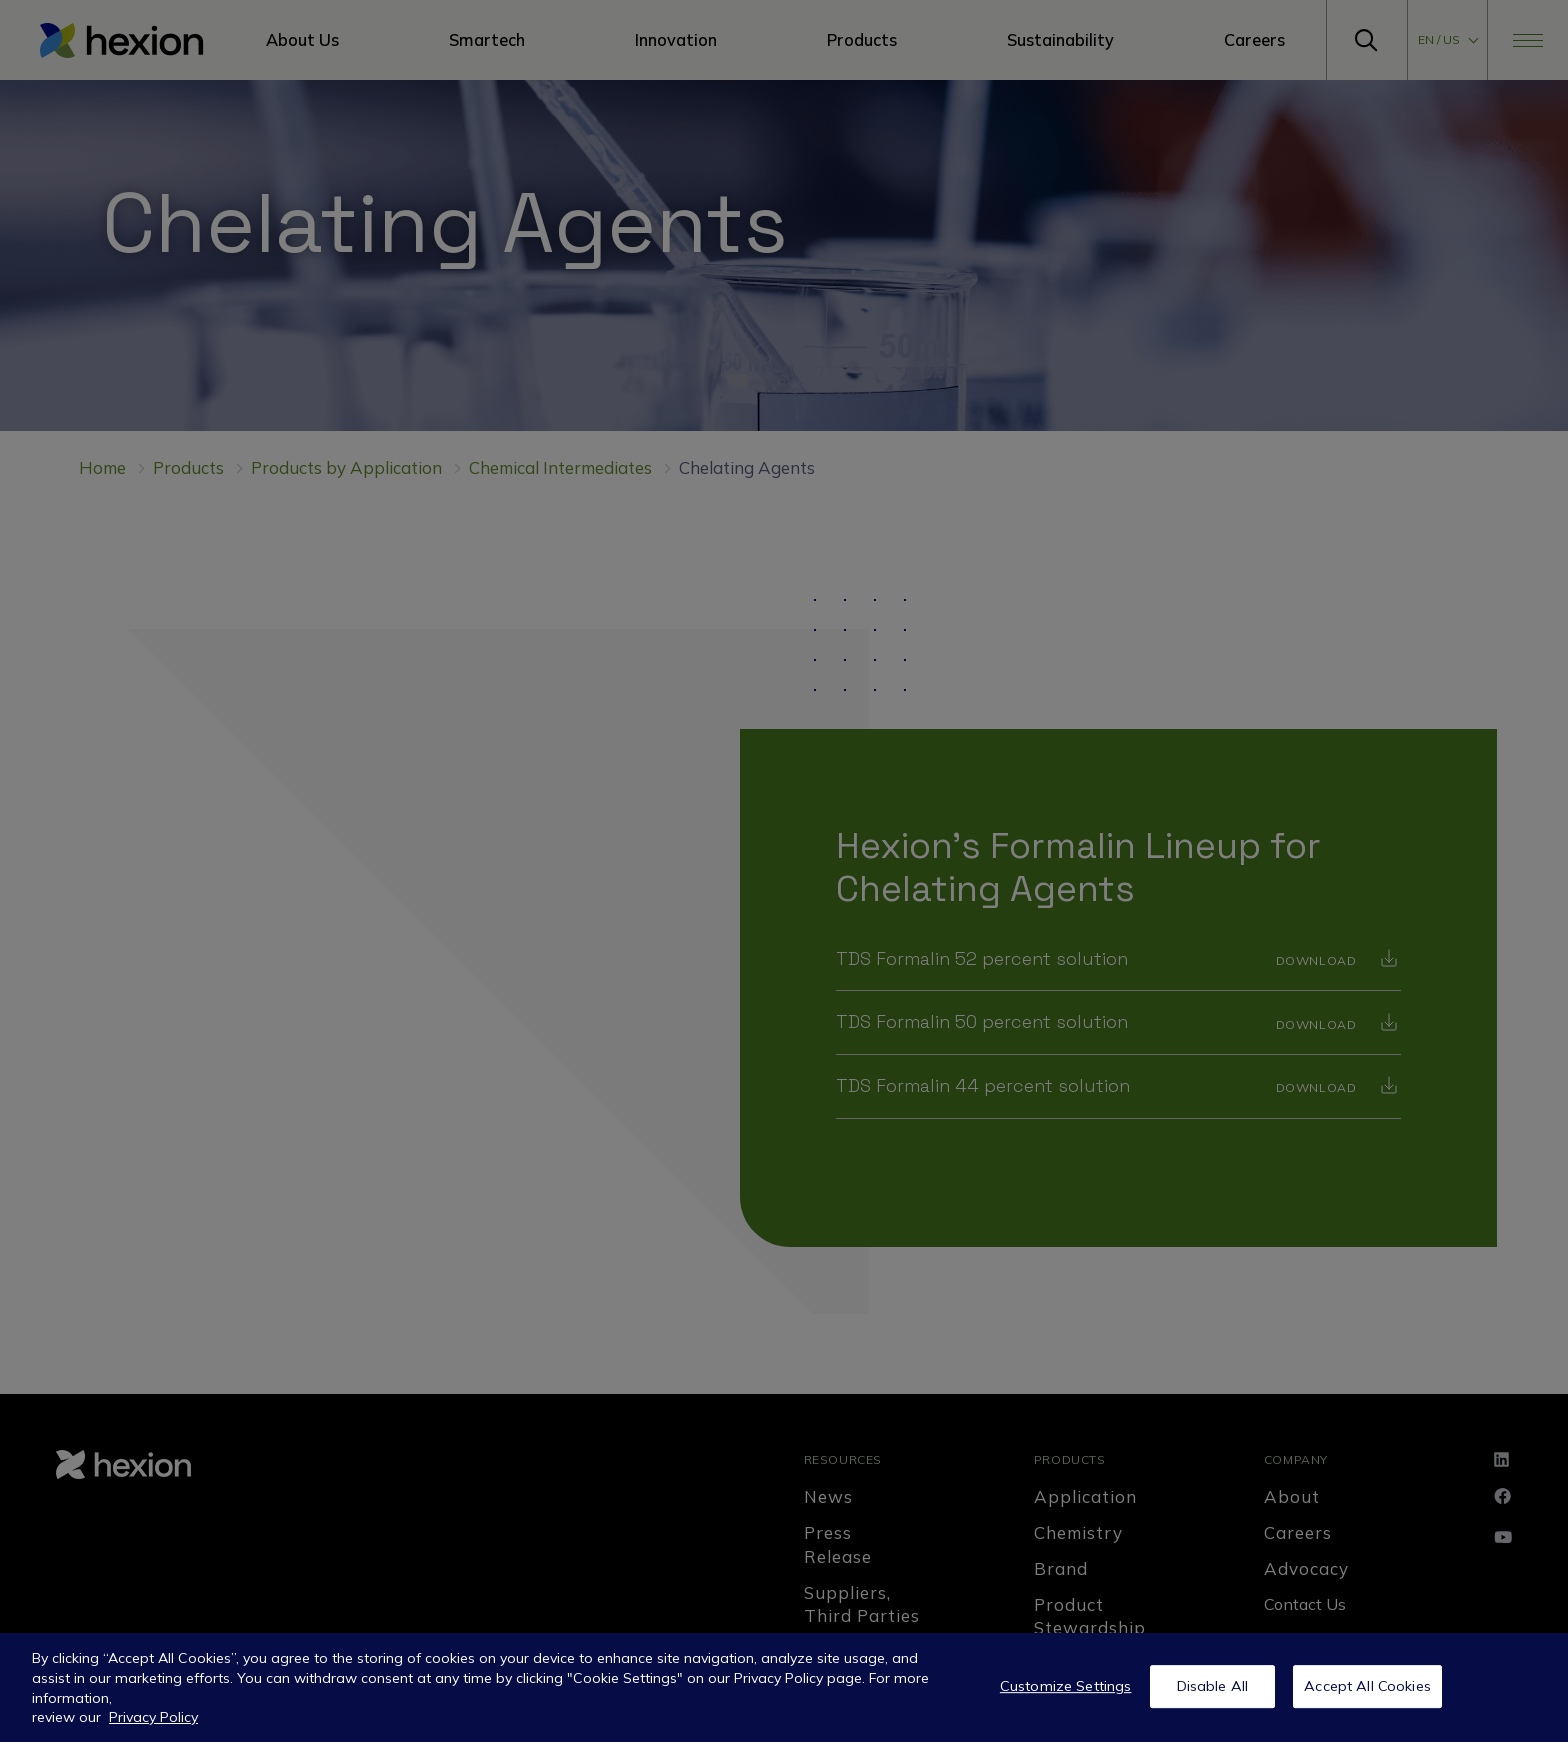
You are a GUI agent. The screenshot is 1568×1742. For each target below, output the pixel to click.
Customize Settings (1066, 1696)
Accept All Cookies (1367, 1696)
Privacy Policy (153, 1728)
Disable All (1213, 1696)
